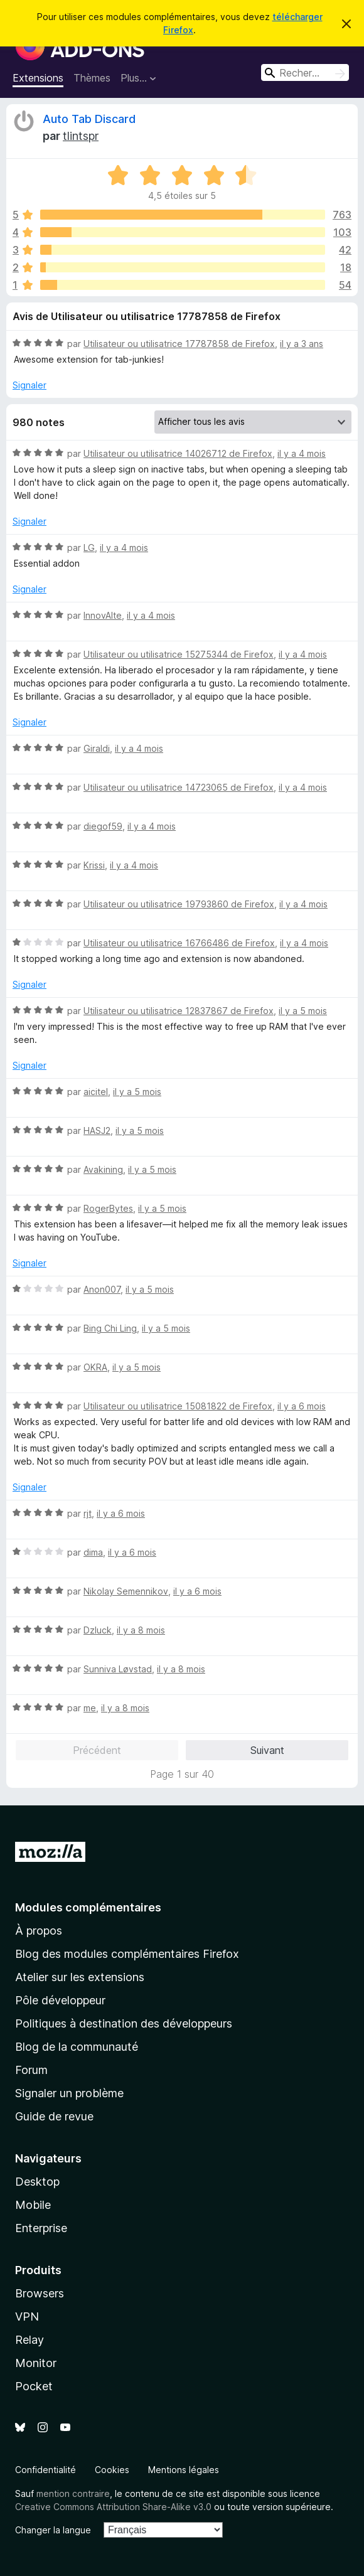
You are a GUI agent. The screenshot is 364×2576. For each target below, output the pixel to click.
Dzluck (97, 1630)
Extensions (38, 78)
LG (89, 547)
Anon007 (101, 1289)
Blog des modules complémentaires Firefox (127, 1953)
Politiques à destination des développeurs (123, 2023)
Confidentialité (45, 2469)
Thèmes (91, 78)
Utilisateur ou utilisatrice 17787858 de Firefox (179, 343)
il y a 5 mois (303, 1010)
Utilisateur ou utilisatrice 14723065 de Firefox (178, 787)
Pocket (34, 2386)
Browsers (39, 2293)
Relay (29, 2339)
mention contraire (73, 2493)
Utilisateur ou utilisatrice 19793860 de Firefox (178, 904)
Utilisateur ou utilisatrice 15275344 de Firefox (178, 654)
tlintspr (81, 135)
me (89, 1707)
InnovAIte (102, 615)
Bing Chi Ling (110, 1328)
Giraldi (96, 748)
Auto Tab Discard (89, 119)
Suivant (267, 1750)
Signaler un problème (69, 2093)
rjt (87, 1513)
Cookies (112, 2469)
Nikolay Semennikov (125, 1591)
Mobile (33, 2204)
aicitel (95, 1091)
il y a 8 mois (141, 1630)
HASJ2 (96, 1130)
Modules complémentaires (88, 1907)
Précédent (97, 1750)
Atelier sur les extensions (79, 1977)
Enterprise (41, 2228)
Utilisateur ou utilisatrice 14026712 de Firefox (177, 453)
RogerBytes (108, 1208)
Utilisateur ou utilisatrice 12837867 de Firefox (178, 1010)
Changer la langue (53, 2530)
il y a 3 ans (301, 343)
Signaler (29, 385)
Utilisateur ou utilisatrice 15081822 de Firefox (177, 1406)
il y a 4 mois (301, 453)
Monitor (35, 2363)
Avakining (103, 1169)
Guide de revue (54, 2116)
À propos (38, 1930)
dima (93, 1552)
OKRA (95, 1367)
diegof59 (102, 826)
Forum (31, 2069)
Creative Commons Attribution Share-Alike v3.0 (113, 2506)
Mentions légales (183, 2469)
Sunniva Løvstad (117, 1669)
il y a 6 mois (301, 1406)
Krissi (94, 865)
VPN (27, 2316)
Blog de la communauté (76, 2046)
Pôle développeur (60, 2000)
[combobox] (305, 72)
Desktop (37, 2181)
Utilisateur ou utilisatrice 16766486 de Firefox (179, 943)
